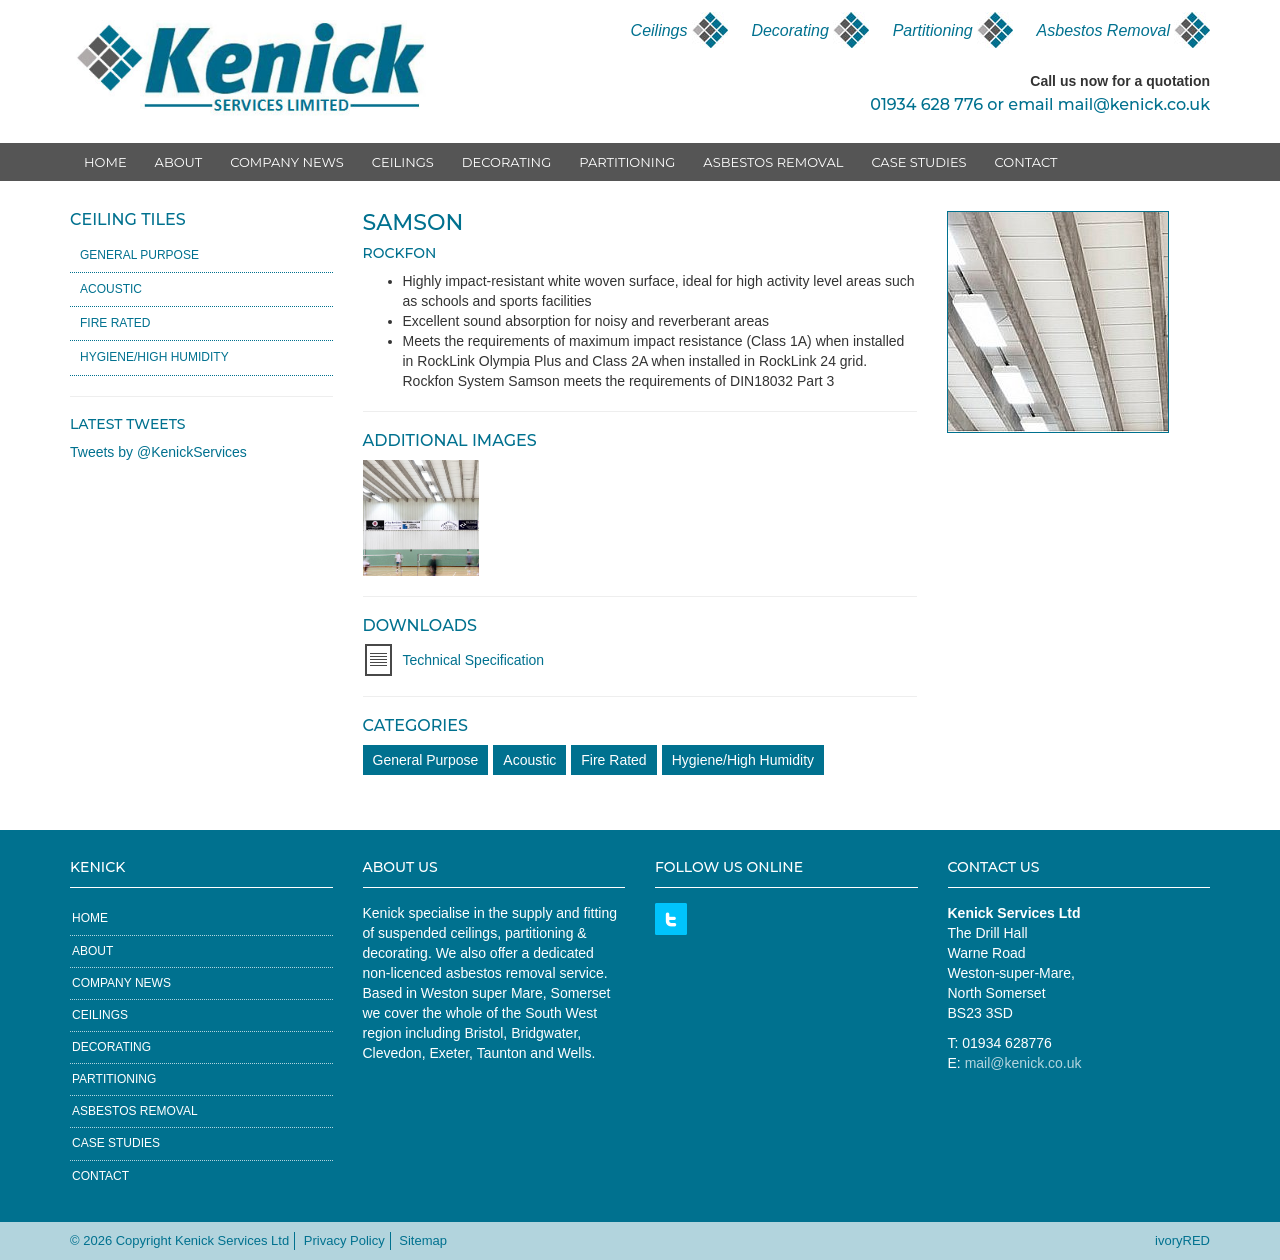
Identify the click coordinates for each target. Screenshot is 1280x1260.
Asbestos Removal (1103, 30)
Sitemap (423, 1240)
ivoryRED (1182, 1240)
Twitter (671, 919)
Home (105, 162)
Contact (1026, 162)
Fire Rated (613, 760)
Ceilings (659, 30)
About (179, 162)
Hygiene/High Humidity (743, 760)
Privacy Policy (344, 1240)
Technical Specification (474, 660)
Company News (287, 162)
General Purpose (426, 760)
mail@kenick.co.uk (1134, 104)
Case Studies (918, 162)
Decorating (789, 30)
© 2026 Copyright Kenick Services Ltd (179, 1240)
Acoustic (529, 760)
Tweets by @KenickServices (158, 452)
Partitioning (933, 30)
